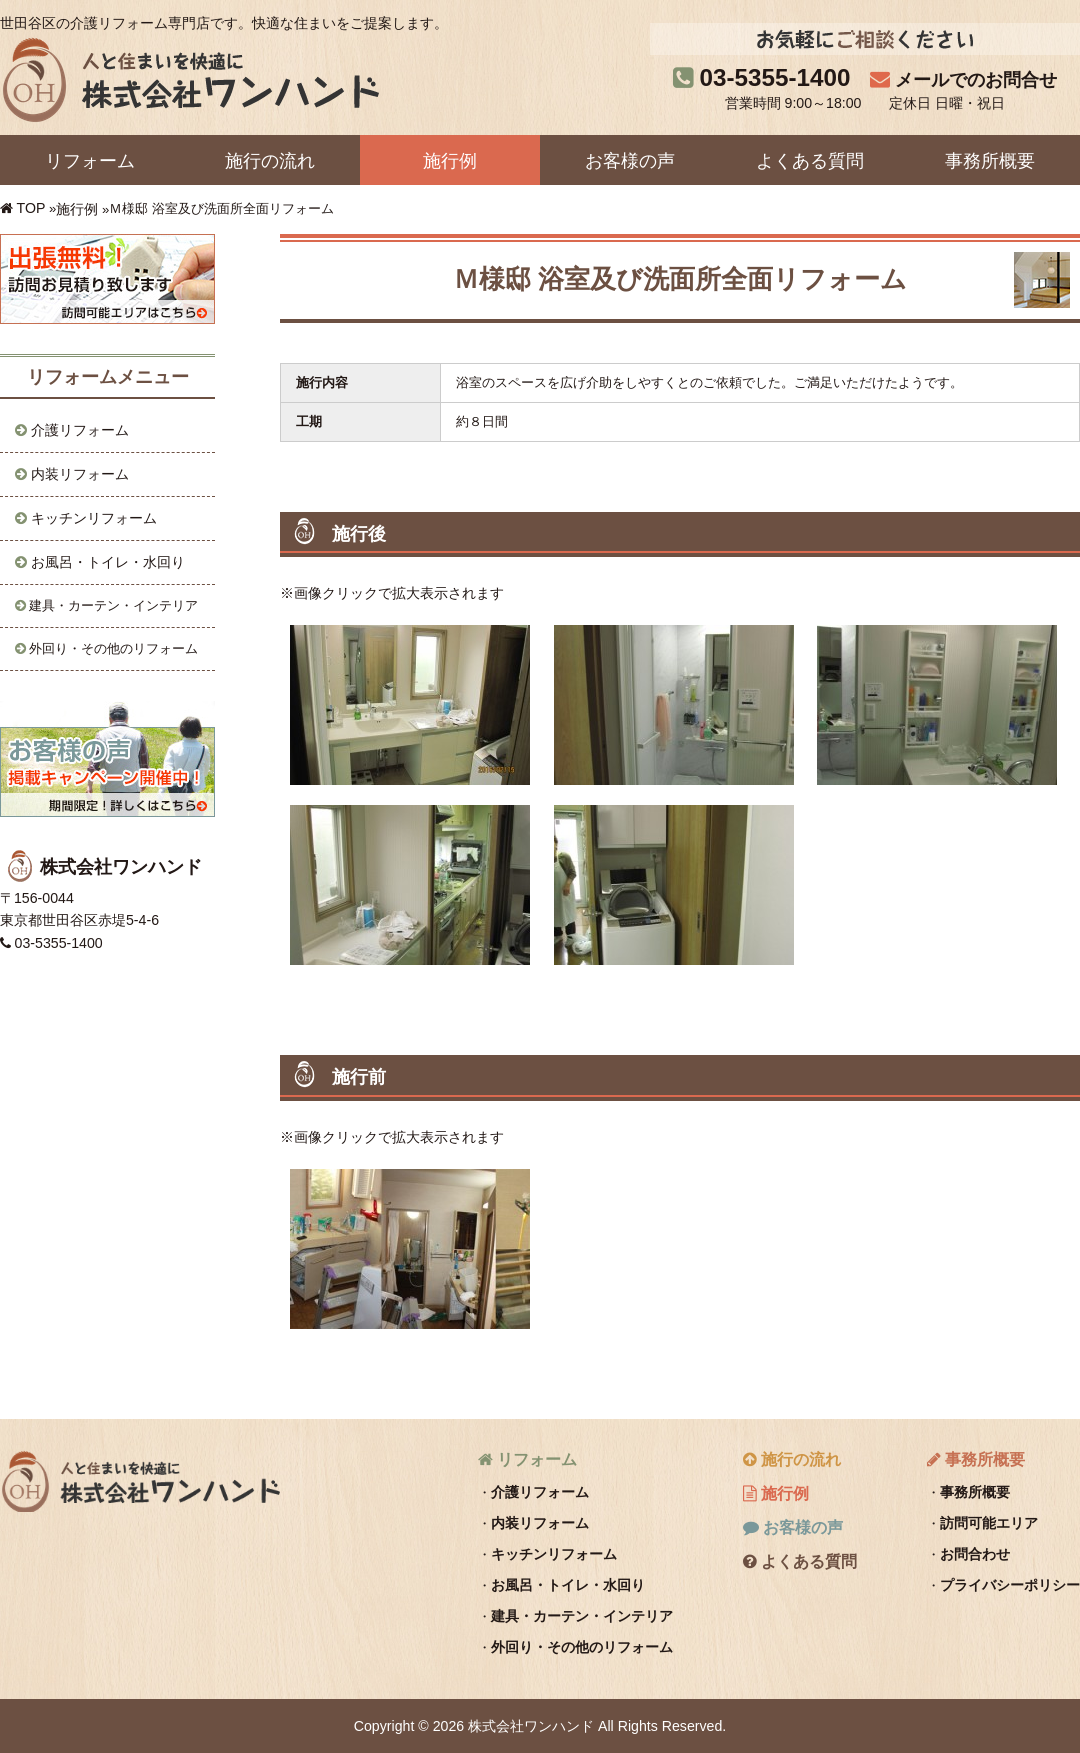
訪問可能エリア (989, 1523)
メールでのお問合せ (976, 80)
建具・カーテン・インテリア (113, 605)
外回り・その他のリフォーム (113, 648)
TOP (31, 208)
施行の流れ (270, 161)
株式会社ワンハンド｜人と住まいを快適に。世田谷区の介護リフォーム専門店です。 (189, 79)
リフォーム (90, 161)
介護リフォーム (80, 430)
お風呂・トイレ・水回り (108, 562)
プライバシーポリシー (1010, 1585)
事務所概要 (990, 161)
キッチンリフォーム (94, 518)
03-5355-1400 (775, 77)
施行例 (450, 161)
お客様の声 (630, 161)
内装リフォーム (80, 474)
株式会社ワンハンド (140, 1480)
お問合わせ (975, 1554)
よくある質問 (810, 161)
